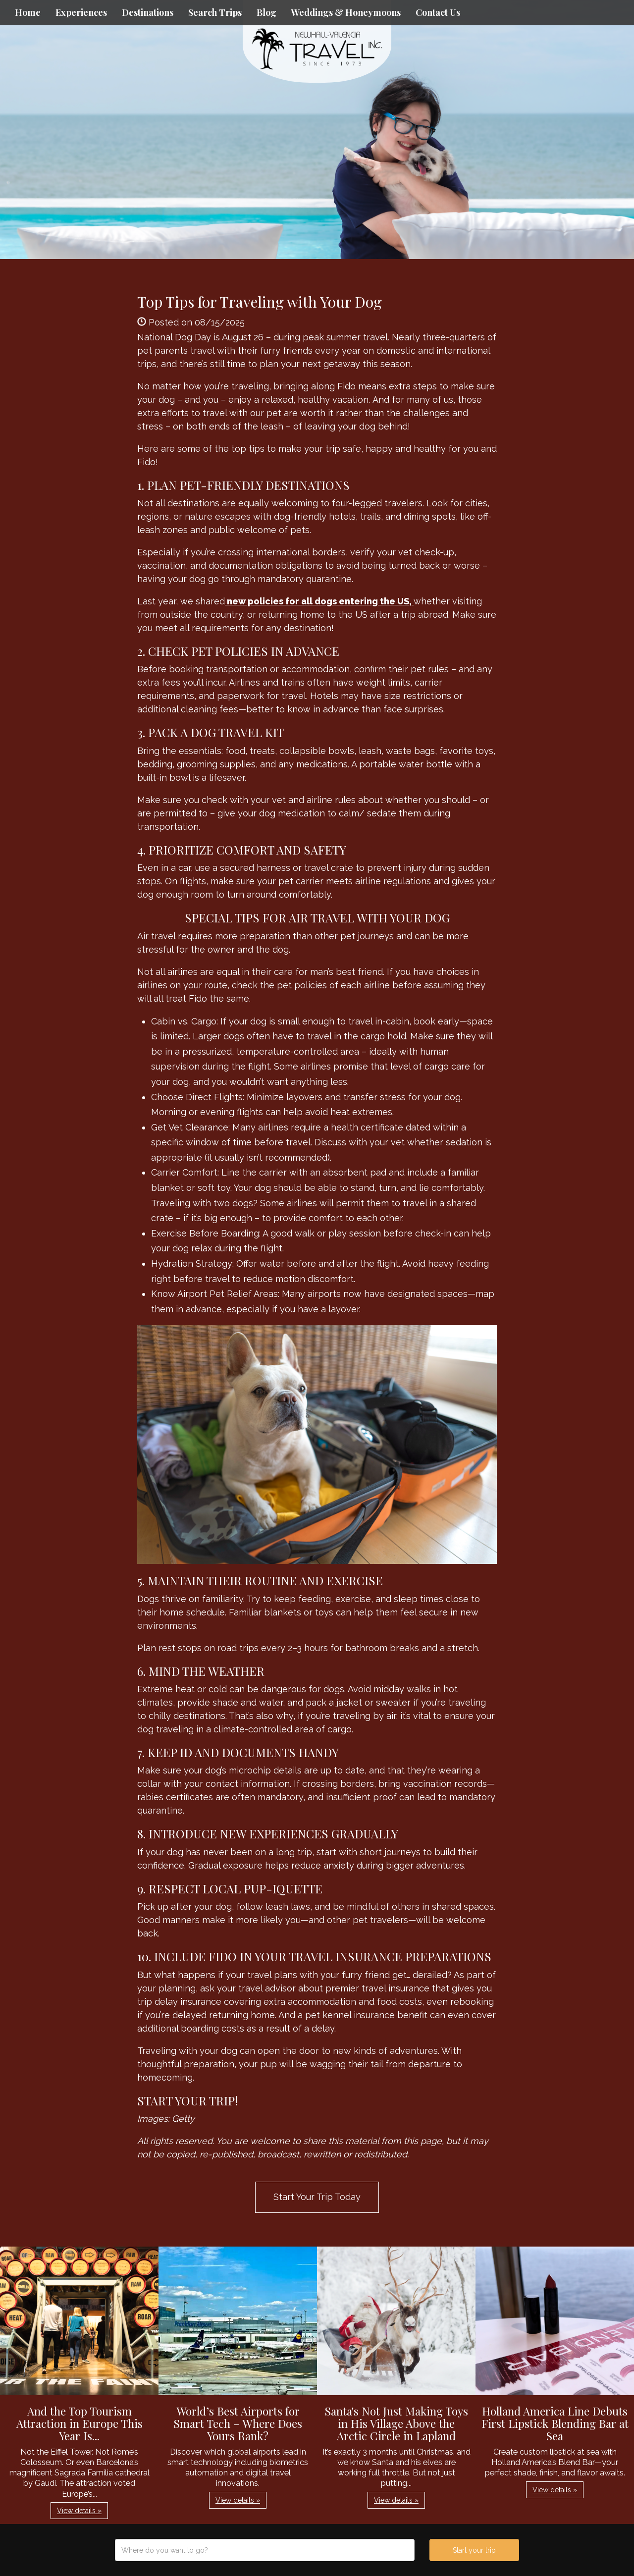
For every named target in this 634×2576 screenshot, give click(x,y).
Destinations (147, 12)
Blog (266, 12)
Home (28, 12)
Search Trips (215, 12)
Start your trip (474, 2550)
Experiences (81, 12)
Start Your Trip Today (317, 2197)
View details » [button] (79, 2511)
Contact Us (438, 12)
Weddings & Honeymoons (346, 12)
